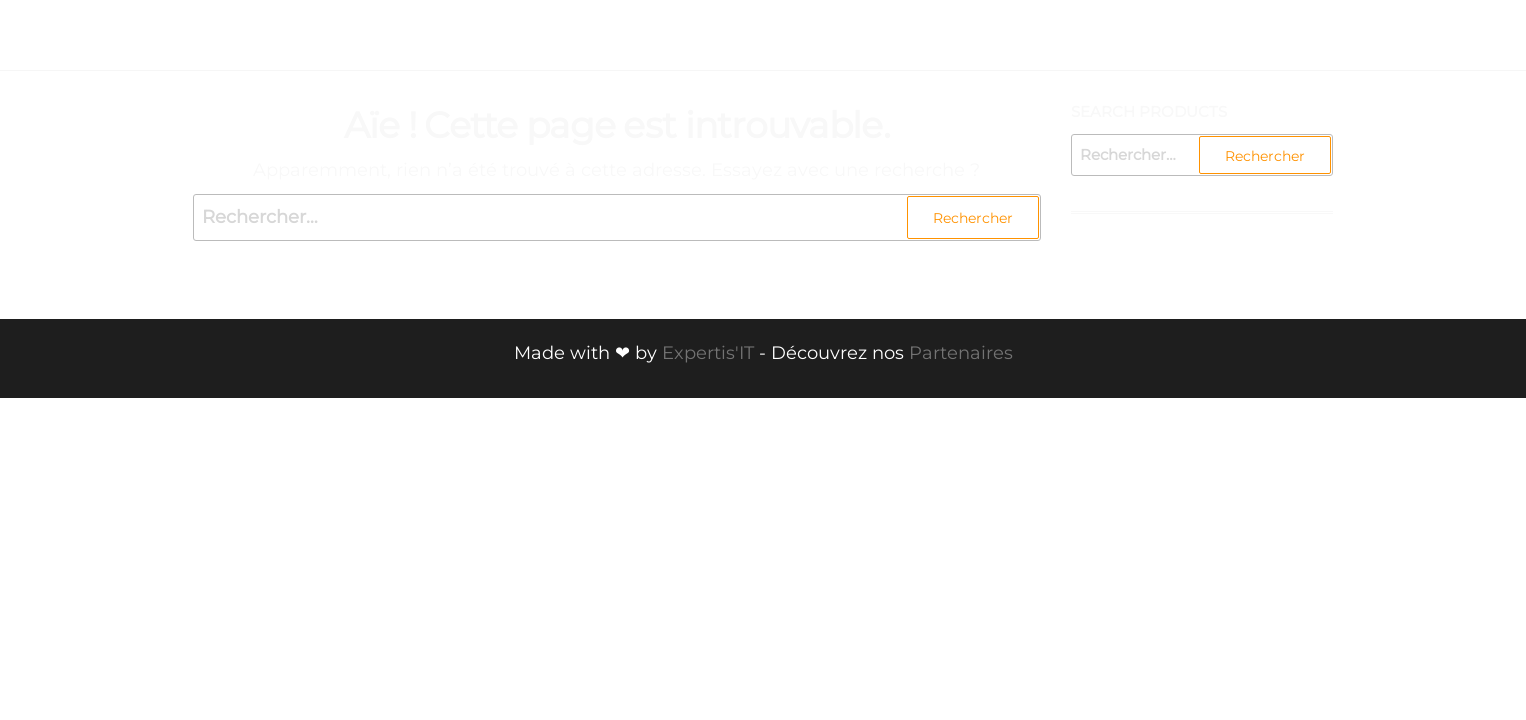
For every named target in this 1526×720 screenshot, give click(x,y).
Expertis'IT (708, 353)
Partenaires (961, 353)
